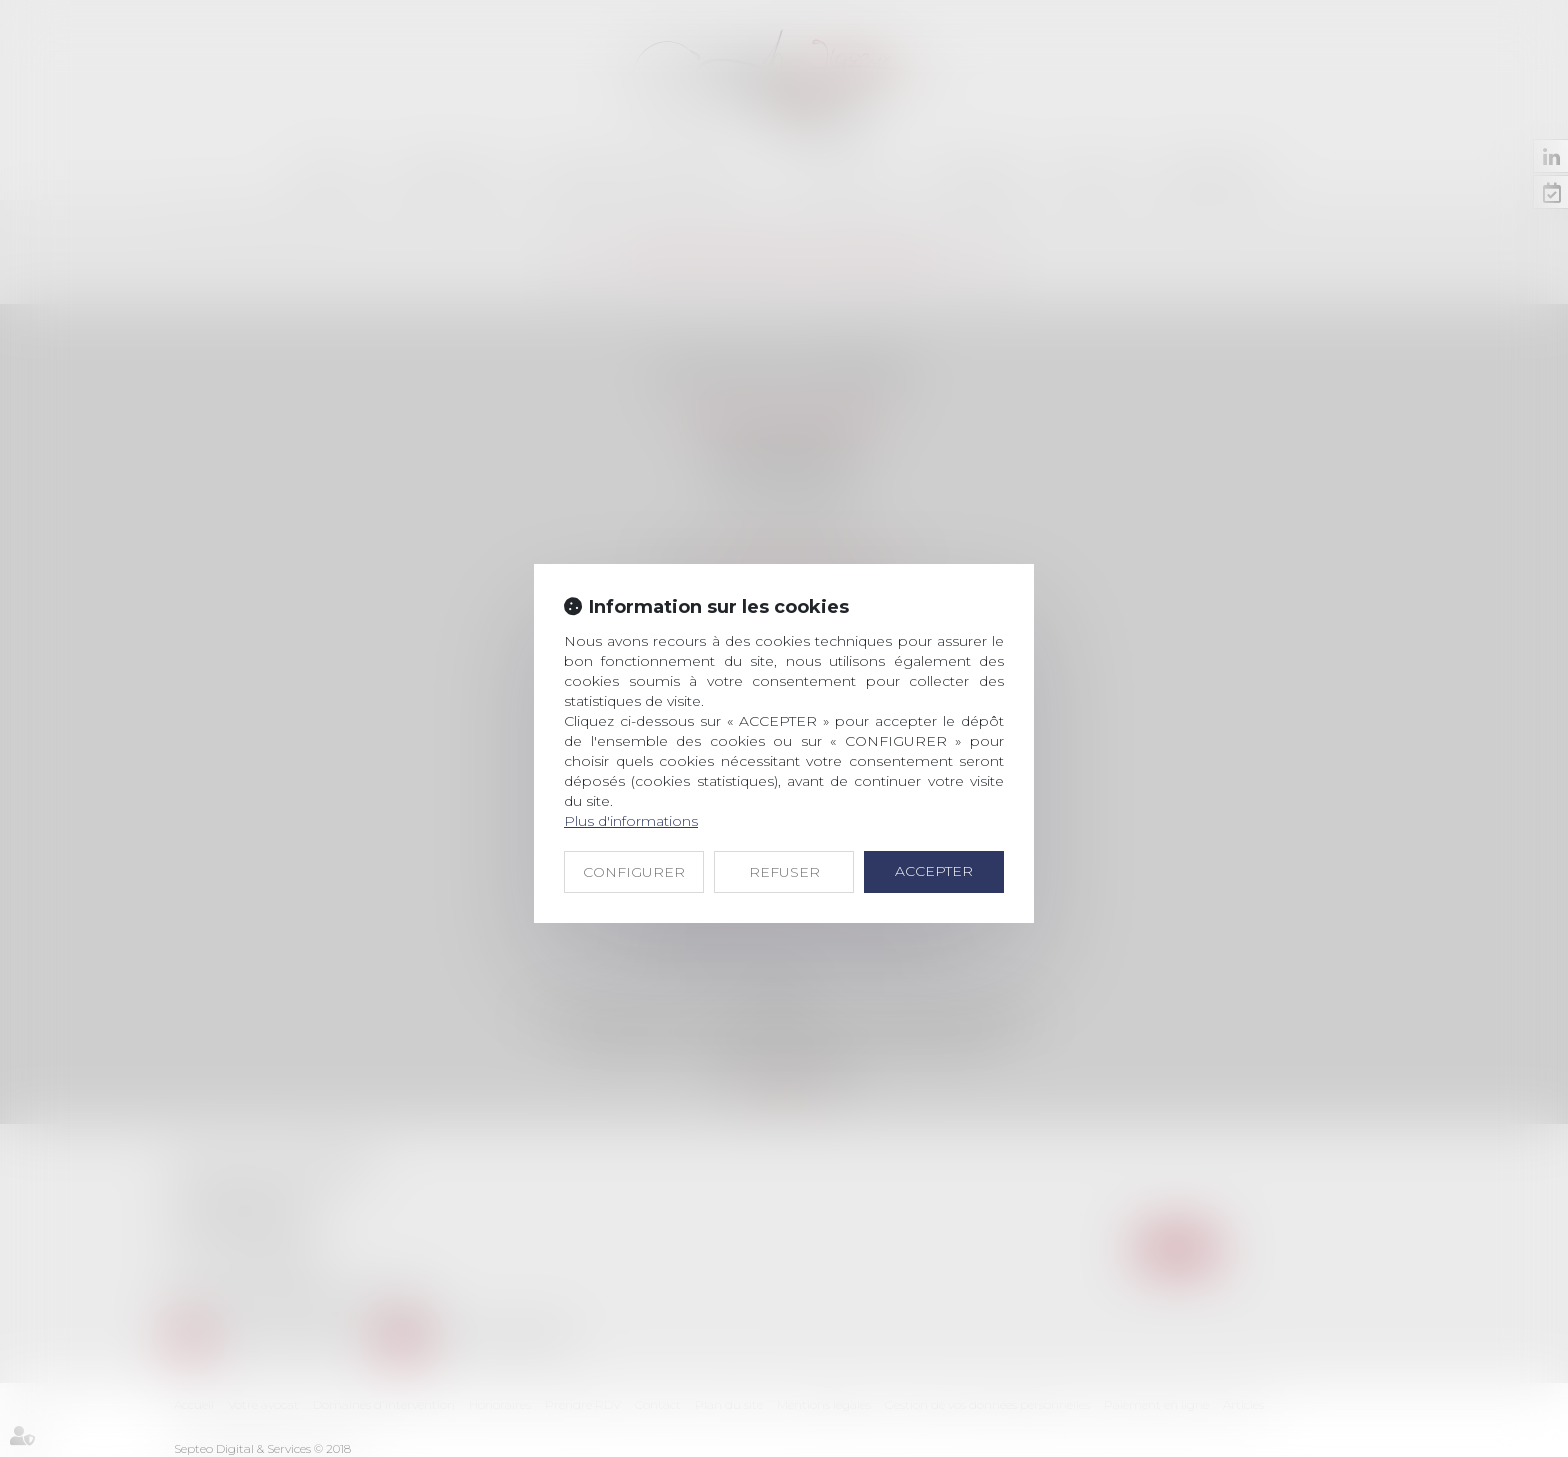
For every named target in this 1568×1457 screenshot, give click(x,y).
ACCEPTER (934, 871)
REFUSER (784, 872)
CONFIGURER (634, 872)
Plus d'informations (631, 821)
